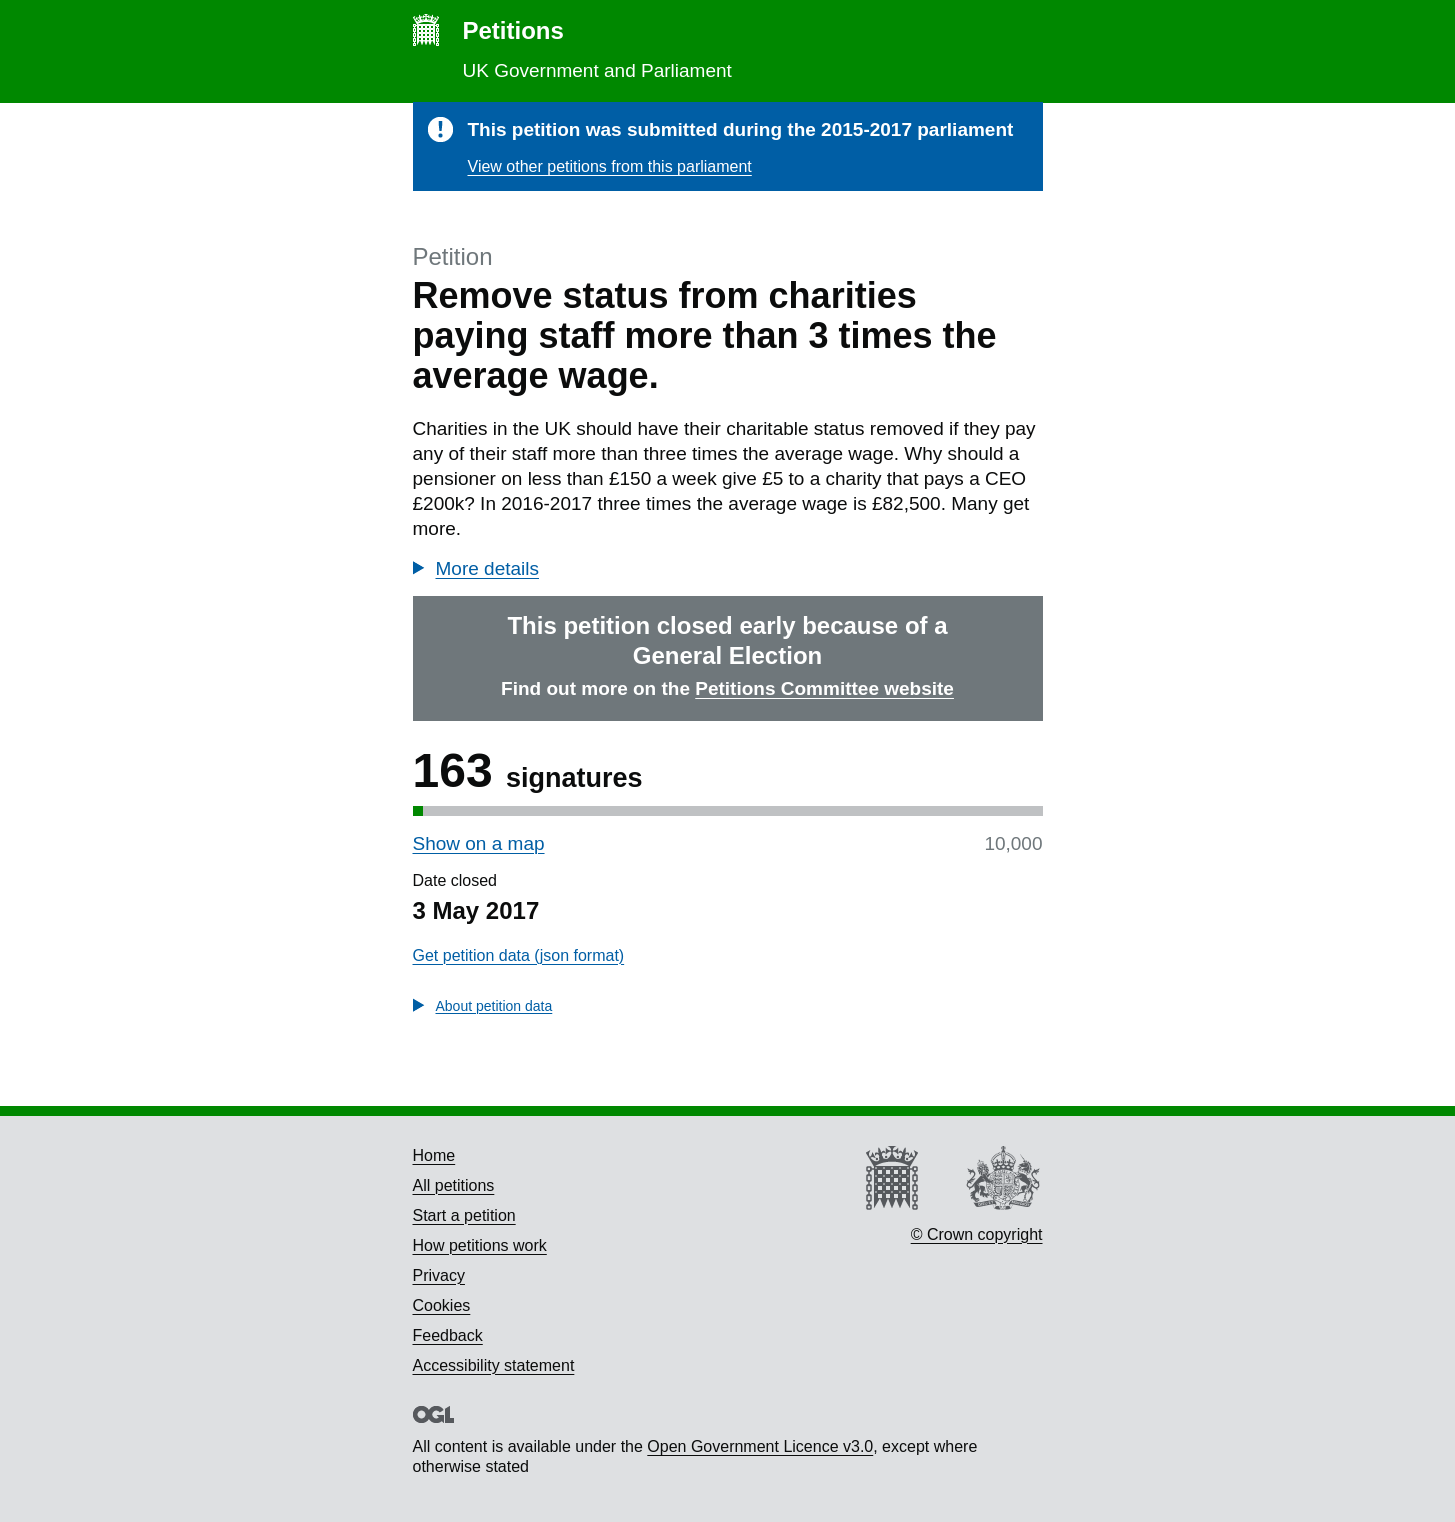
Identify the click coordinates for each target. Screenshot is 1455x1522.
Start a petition (464, 1215)
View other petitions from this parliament (610, 166)
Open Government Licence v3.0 (760, 1446)
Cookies (442, 1305)
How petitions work (480, 1245)
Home (434, 1155)
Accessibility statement (494, 1365)
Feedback (448, 1335)
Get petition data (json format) (519, 955)
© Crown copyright (977, 1234)
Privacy (439, 1275)
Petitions (513, 30)
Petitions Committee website (824, 688)
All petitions (454, 1185)
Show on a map (479, 843)
